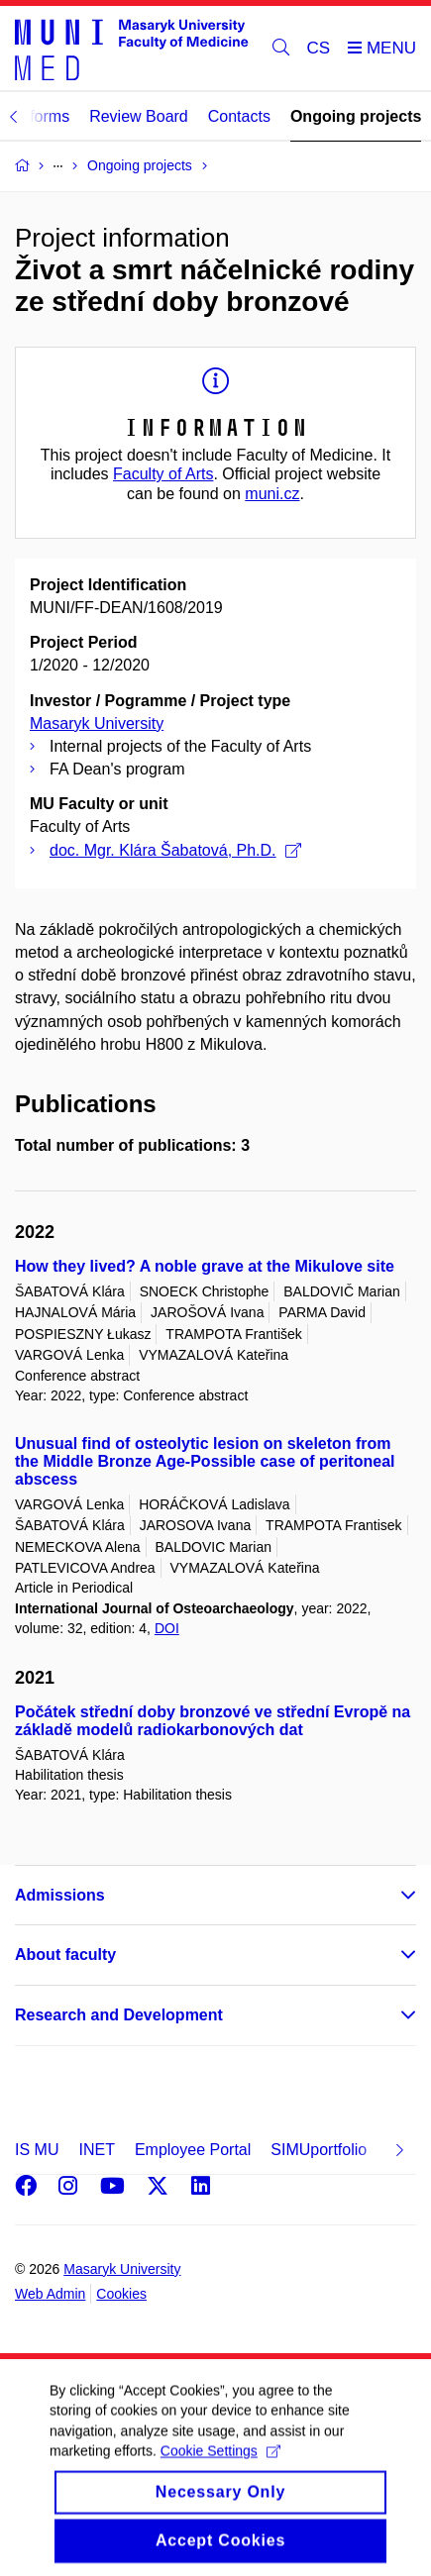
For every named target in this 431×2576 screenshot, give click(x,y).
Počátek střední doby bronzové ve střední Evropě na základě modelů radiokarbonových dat (212, 1720)
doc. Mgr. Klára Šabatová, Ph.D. (175, 850)
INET (96, 2149)
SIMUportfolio (318, 2149)
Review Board (138, 116)
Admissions (60, 1895)
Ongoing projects (355, 116)
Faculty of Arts (163, 473)
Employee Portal (193, 2149)
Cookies (121, 2294)
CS (319, 48)
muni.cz (272, 493)
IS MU (36, 2149)
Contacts (239, 116)
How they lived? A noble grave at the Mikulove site (204, 1266)
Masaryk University (96, 723)
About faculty (65, 1954)
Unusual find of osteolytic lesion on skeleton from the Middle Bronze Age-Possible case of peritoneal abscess (204, 1461)
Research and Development (119, 2015)
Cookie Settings (220, 2474)
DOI (167, 1628)
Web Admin (50, 2294)
